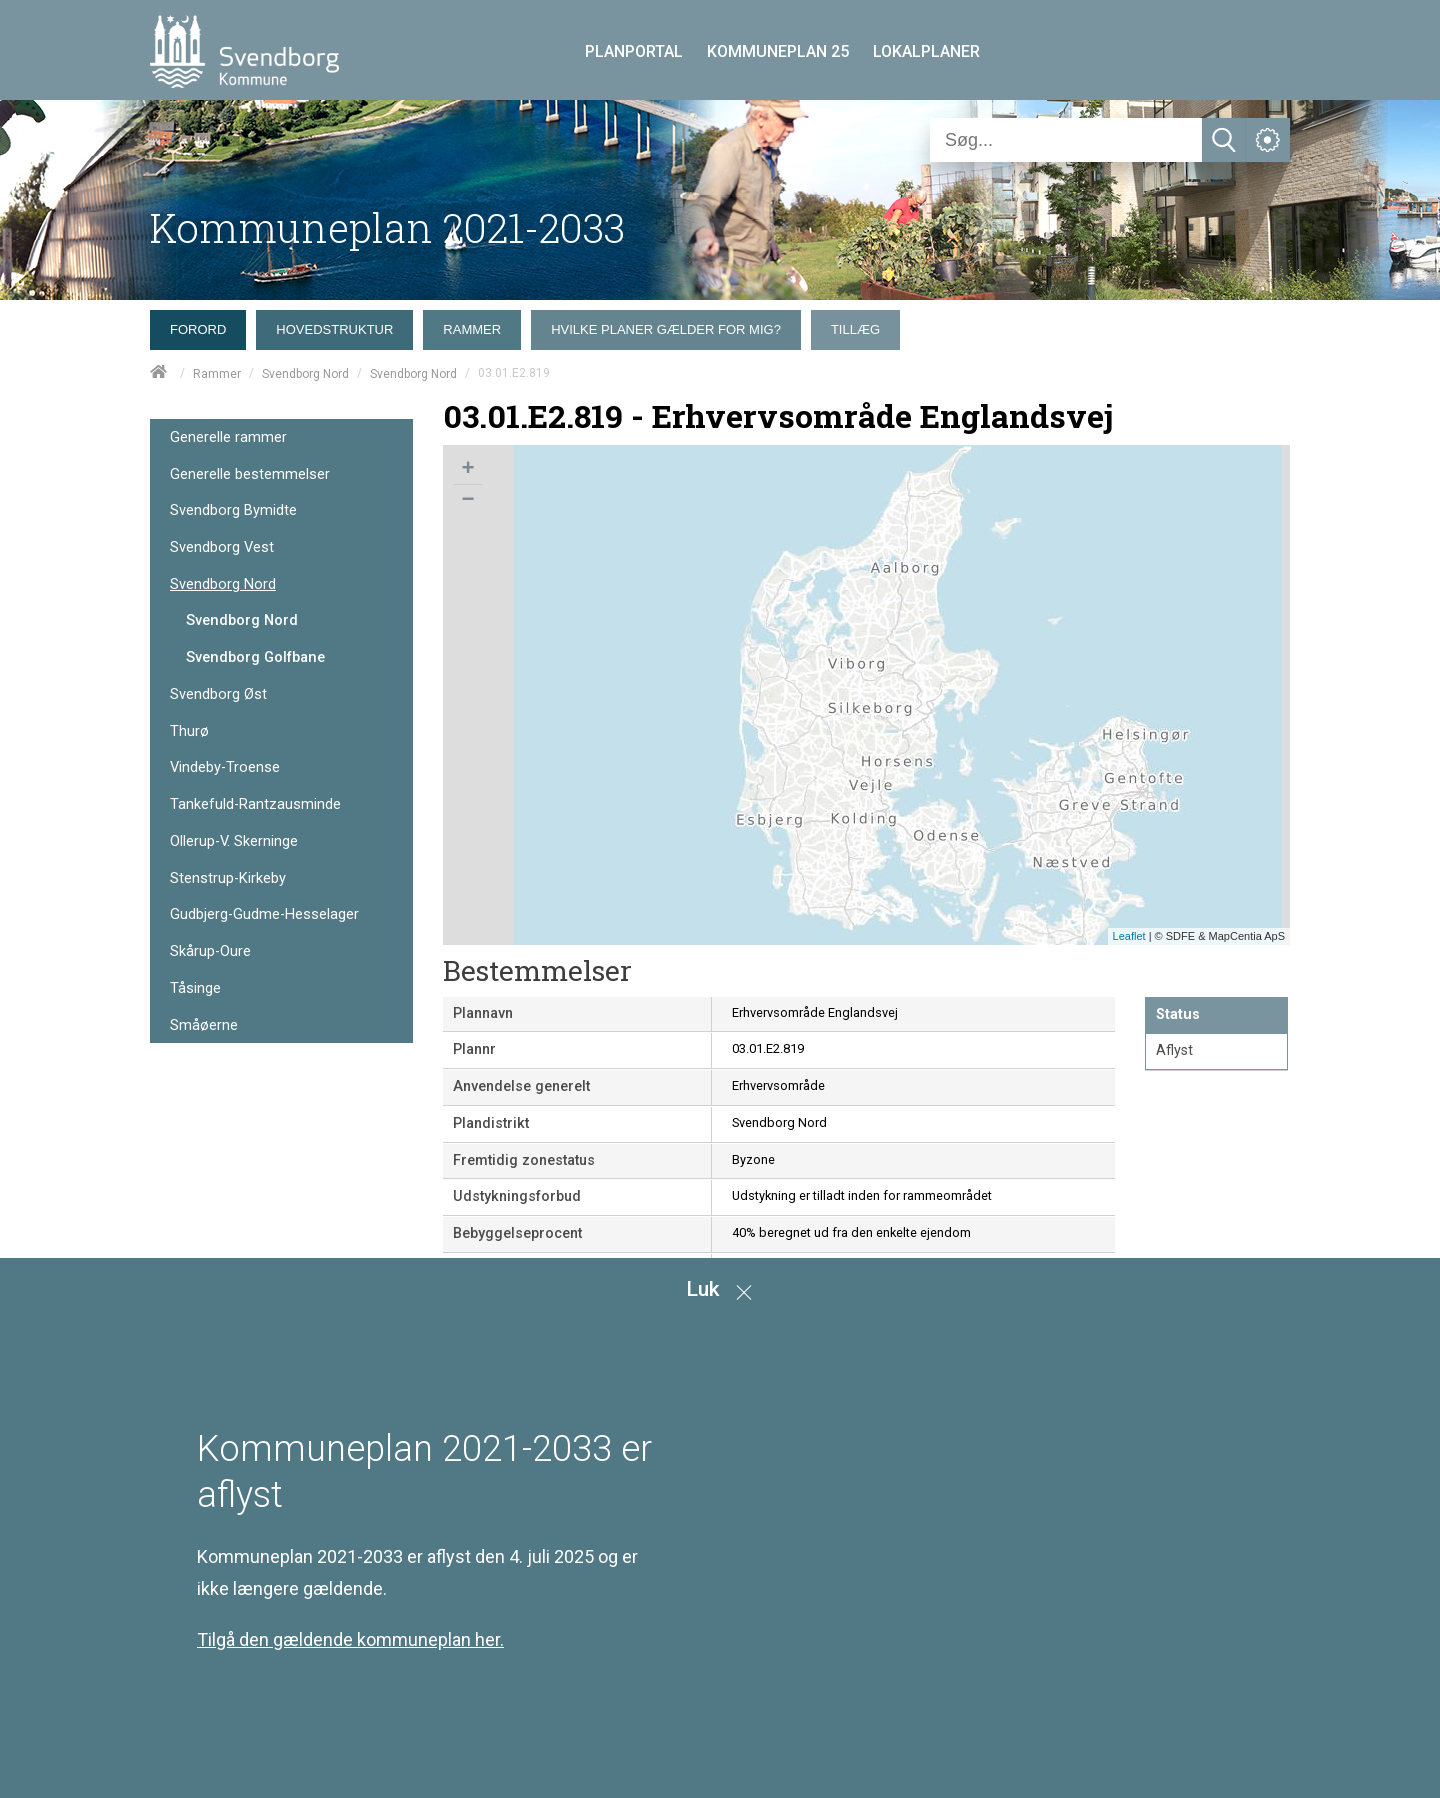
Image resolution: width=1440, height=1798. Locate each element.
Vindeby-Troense (225, 767)
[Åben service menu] (1268, 140)
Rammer (217, 374)
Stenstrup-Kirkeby (228, 878)
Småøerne (204, 1025)
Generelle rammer (228, 437)
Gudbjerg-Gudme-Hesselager (264, 914)
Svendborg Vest (222, 547)
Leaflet (1129, 936)
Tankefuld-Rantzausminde (255, 804)
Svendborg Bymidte (233, 510)
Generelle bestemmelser (250, 474)
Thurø (189, 731)
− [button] (467, 501)
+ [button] (467, 470)
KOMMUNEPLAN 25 (778, 51)
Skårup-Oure (210, 951)
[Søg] (1066, 140)
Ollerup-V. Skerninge (234, 841)
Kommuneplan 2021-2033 (387, 227)
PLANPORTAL (634, 51)
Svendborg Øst (218, 694)
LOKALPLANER (926, 51)
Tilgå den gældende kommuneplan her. (350, 1639)
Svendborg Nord (305, 374)
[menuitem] (203, 325)
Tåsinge (195, 988)
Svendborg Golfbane (255, 657)
